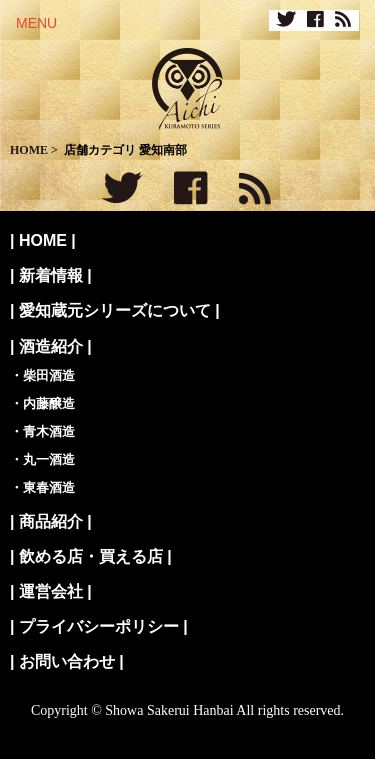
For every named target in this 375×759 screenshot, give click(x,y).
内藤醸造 (49, 403)
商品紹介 (51, 521)
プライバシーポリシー (99, 626)
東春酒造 (49, 487)
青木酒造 (49, 431)
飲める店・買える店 (91, 556)
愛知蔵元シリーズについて (115, 310)
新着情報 (51, 275)
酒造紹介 (51, 346)
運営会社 (51, 591)
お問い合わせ (67, 661)
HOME (43, 240)
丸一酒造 (49, 459)
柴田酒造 (49, 375)
